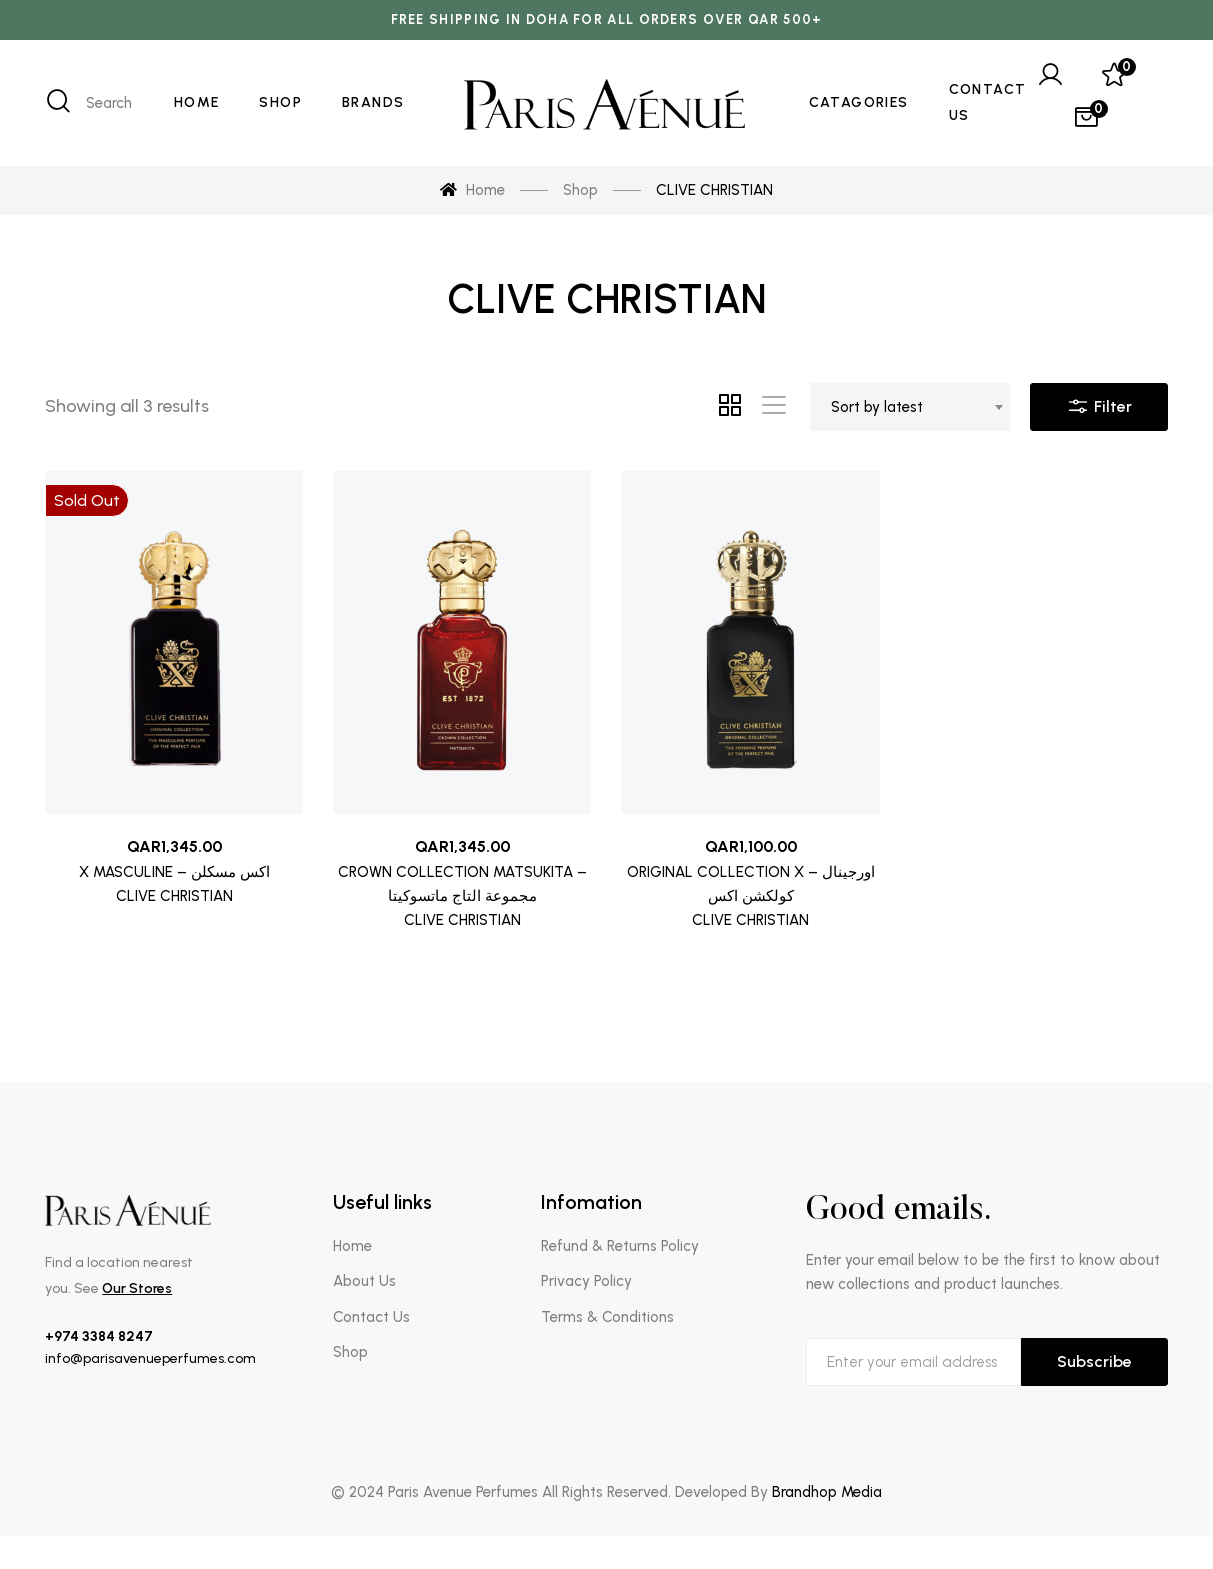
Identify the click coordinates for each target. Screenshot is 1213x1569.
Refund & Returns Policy (620, 1246)
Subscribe (1094, 1361)
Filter (1099, 402)
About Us (364, 1281)
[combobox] (910, 407)
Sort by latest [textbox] (877, 407)
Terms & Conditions (607, 1317)
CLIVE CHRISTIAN (174, 896)
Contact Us (371, 1317)
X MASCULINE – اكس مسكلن (174, 872)
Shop (350, 1352)
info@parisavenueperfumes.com (150, 1358)
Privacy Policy (586, 1281)
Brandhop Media (827, 1492)
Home (352, 1246)
